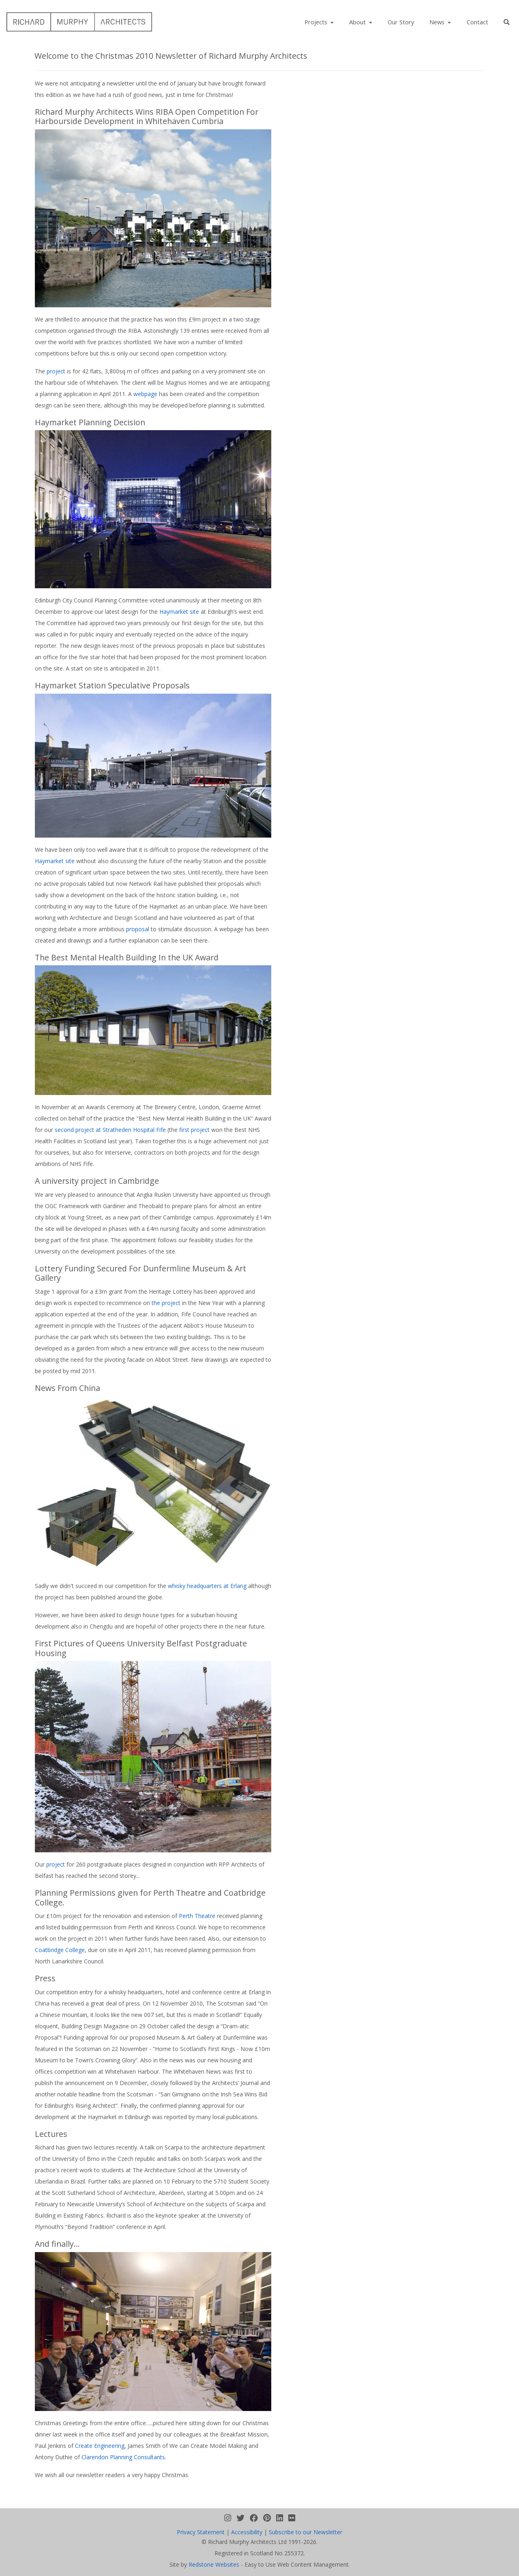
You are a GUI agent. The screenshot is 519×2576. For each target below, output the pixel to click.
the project (166, 1303)
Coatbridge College (60, 1950)
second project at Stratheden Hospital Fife (111, 1130)
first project (195, 1130)
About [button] (358, 22)
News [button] (437, 22)
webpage (145, 394)
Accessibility (246, 2532)
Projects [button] (317, 22)
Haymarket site (179, 611)
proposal (137, 929)
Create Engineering (99, 2446)
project (56, 371)
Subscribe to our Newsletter (305, 2532)
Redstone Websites (214, 2564)
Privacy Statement (201, 2532)
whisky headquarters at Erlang (207, 1586)
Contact (477, 22)
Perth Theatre (197, 1916)
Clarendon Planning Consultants (123, 2457)
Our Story (401, 22)
